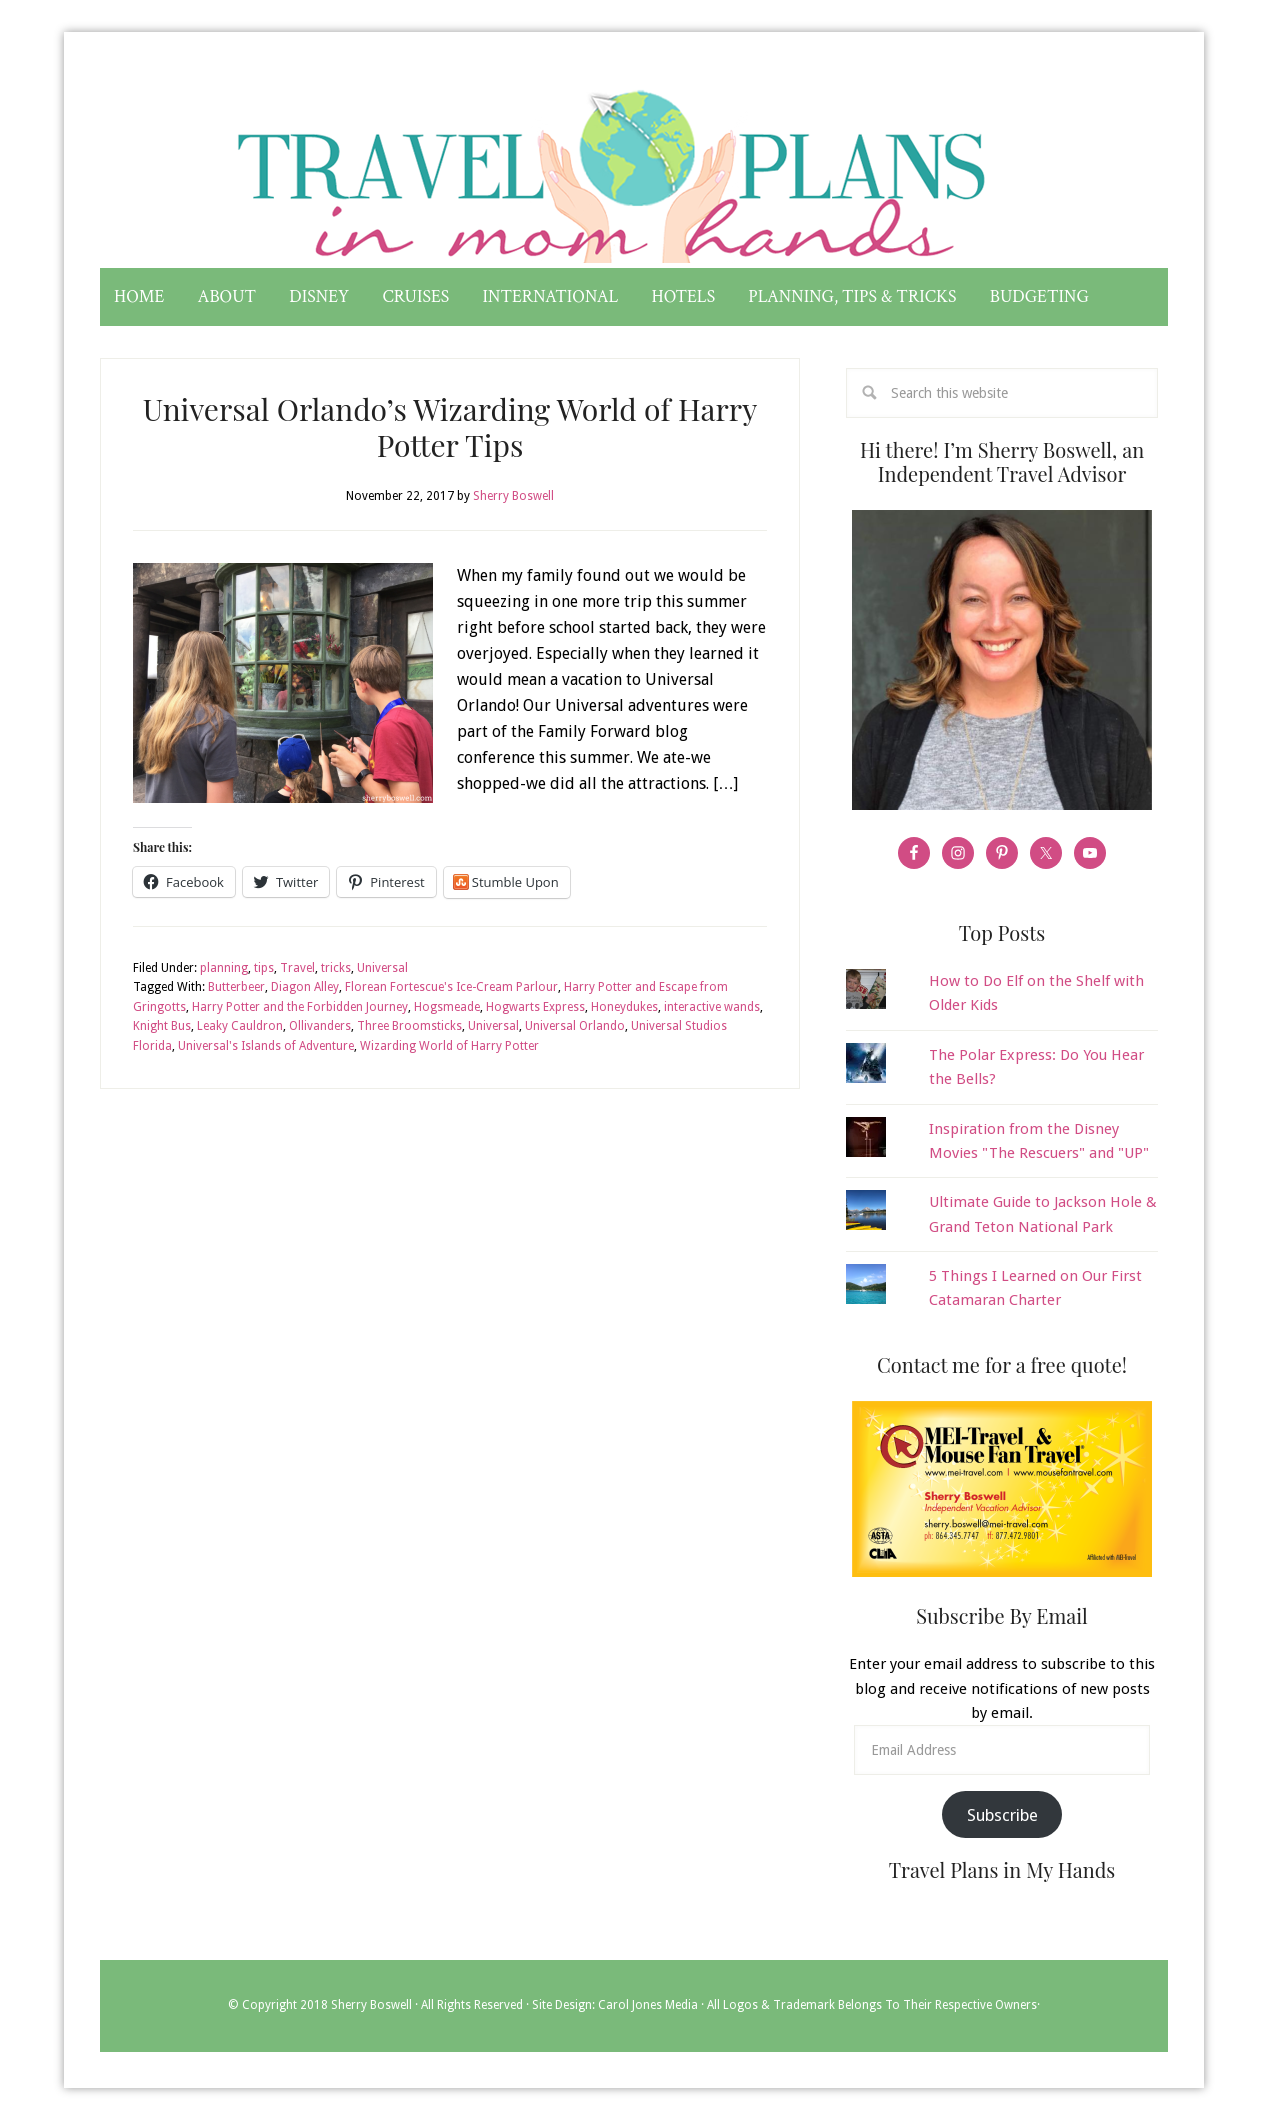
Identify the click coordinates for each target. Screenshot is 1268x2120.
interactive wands (712, 1007)
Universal (382, 968)
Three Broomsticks (409, 1026)
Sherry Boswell (371, 2006)
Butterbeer (236, 987)
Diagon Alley (305, 987)
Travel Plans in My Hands (634, 168)
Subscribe (1002, 1815)
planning (224, 968)
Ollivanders (320, 1026)
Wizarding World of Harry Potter (449, 1046)
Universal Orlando (575, 1026)
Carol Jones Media (648, 2006)
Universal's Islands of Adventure (266, 1046)
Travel (297, 968)
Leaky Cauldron (240, 1026)
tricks (336, 968)
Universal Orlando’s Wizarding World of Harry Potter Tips (450, 427)
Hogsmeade (447, 1007)
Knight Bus (162, 1026)
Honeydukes (624, 1007)
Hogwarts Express (535, 1007)
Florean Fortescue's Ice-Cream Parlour (451, 987)
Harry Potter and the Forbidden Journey (300, 1007)
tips (264, 968)
